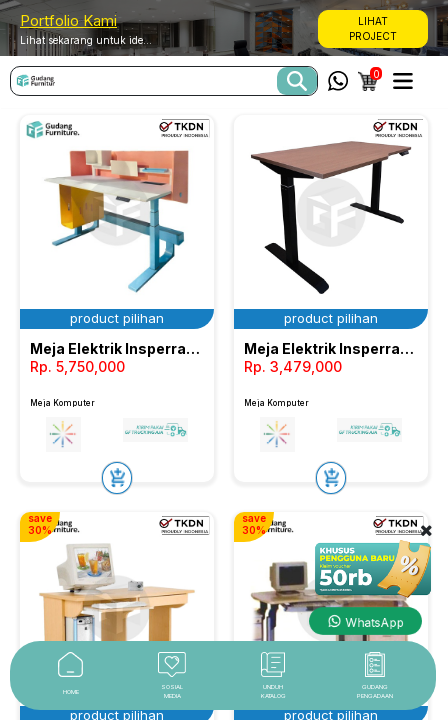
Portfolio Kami (68, 20)
